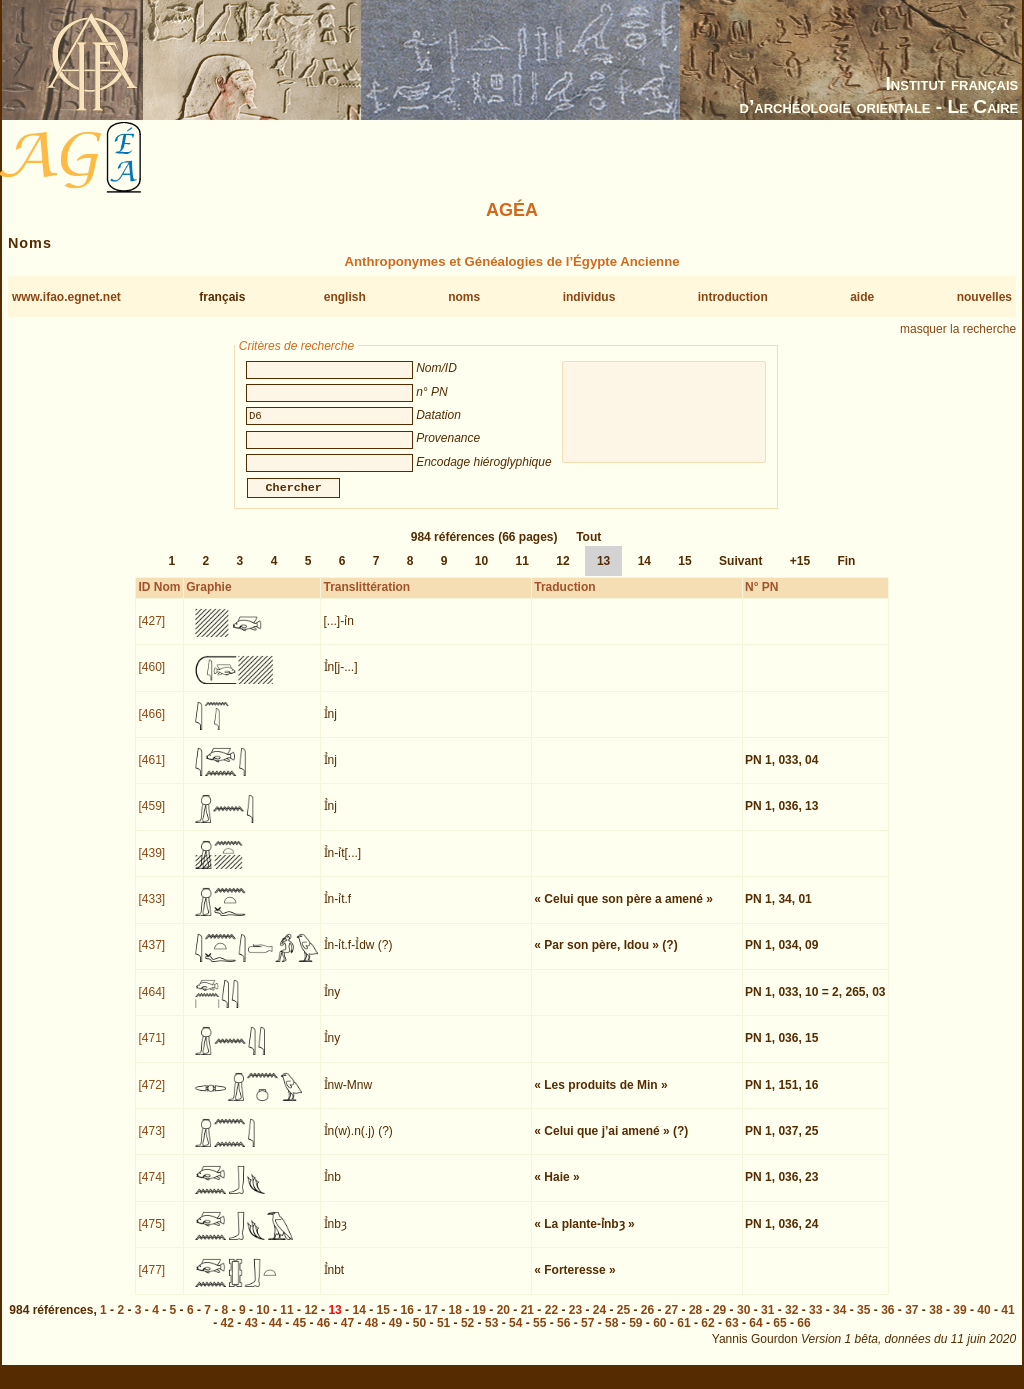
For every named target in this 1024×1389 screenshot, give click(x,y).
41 (1007, 1322)
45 (299, 1335)
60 (659, 1335)
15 (684, 573)
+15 (800, 573)
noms (464, 297)
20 (503, 1322)
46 (323, 1335)
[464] (151, 1004)
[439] (151, 865)
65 (779, 1335)
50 (419, 1335)
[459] (151, 818)
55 (539, 1335)
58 (611, 1335)
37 (911, 1322)
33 (815, 1322)
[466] (151, 726)
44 (275, 1335)
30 (743, 1322)
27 (671, 1322)
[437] (151, 957)
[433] (151, 911)
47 (347, 1335)
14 (644, 573)
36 (887, 1322)
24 (599, 1322)
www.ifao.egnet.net (66, 297)
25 (623, 1322)
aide (862, 297)
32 (791, 1322)
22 (551, 1322)
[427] (151, 633)
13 (603, 573)
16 (407, 1322)
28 (695, 1322)
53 (491, 1335)
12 (562, 573)
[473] (151, 1143)
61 (683, 1335)
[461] (151, 772)
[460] (151, 679)
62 (707, 1335)
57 (587, 1335)
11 (522, 573)
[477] (151, 1282)
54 (515, 1335)
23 (575, 1322)
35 (863, 1322)
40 (983, 1322)
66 (803, 1335)
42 (227, 1335)
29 (719, 1322)
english (345, 297)
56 (563, 1335)
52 (467, 1335)
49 (395, 1335)
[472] (151, 1097)
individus (589, 297)
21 (527, 1322)
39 (959, 1322)
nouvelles (984, 297)
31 (767, 1322)
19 (479, 1322)
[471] (151, 1050)
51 (443, 1335)
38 (935, 1322)
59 (635, 1335)
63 (731, 1335)
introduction (733, 297)
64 (755, 1335)
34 (839, 1322)
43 (251, 1335)
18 (455, 1322)
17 (431, 1322)
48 (371, 1335)
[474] (151, 1189)
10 (481, 573)
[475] (151, 1236)
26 (647, 1322)
